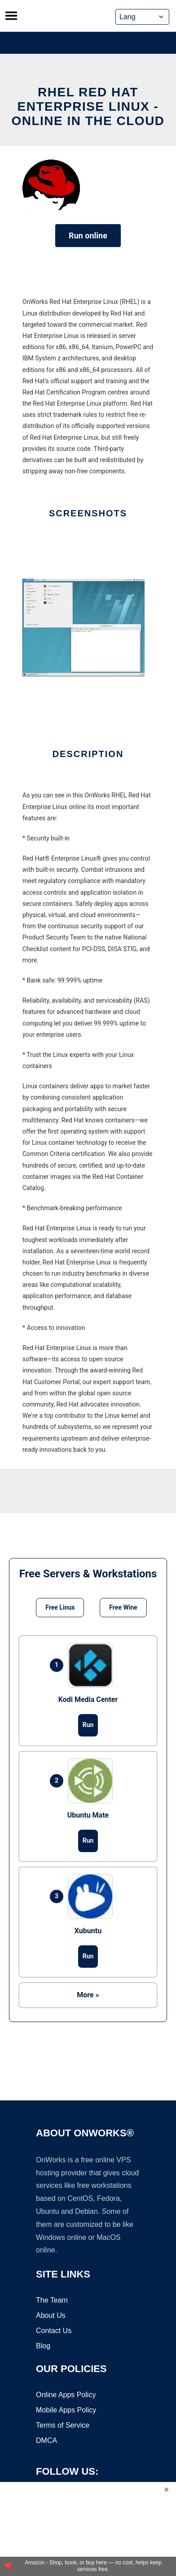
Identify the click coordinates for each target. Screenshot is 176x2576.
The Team (52, 2300)
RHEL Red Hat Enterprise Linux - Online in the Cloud (87, 106)
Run (88, 1724)
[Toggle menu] (11, 15)
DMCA (46, 2441)
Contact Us (53, 2331)
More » (88, 1995)
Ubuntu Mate (88, 1815)
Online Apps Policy (66, 2395)
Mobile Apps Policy (66, 2410)
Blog (43, 2346)
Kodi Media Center (88, 1699)
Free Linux (60, 1607)
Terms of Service (62, 2425)
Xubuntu (88, 1931)
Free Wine (123, 1607)
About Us (51, 2316)
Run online (88, 235)
